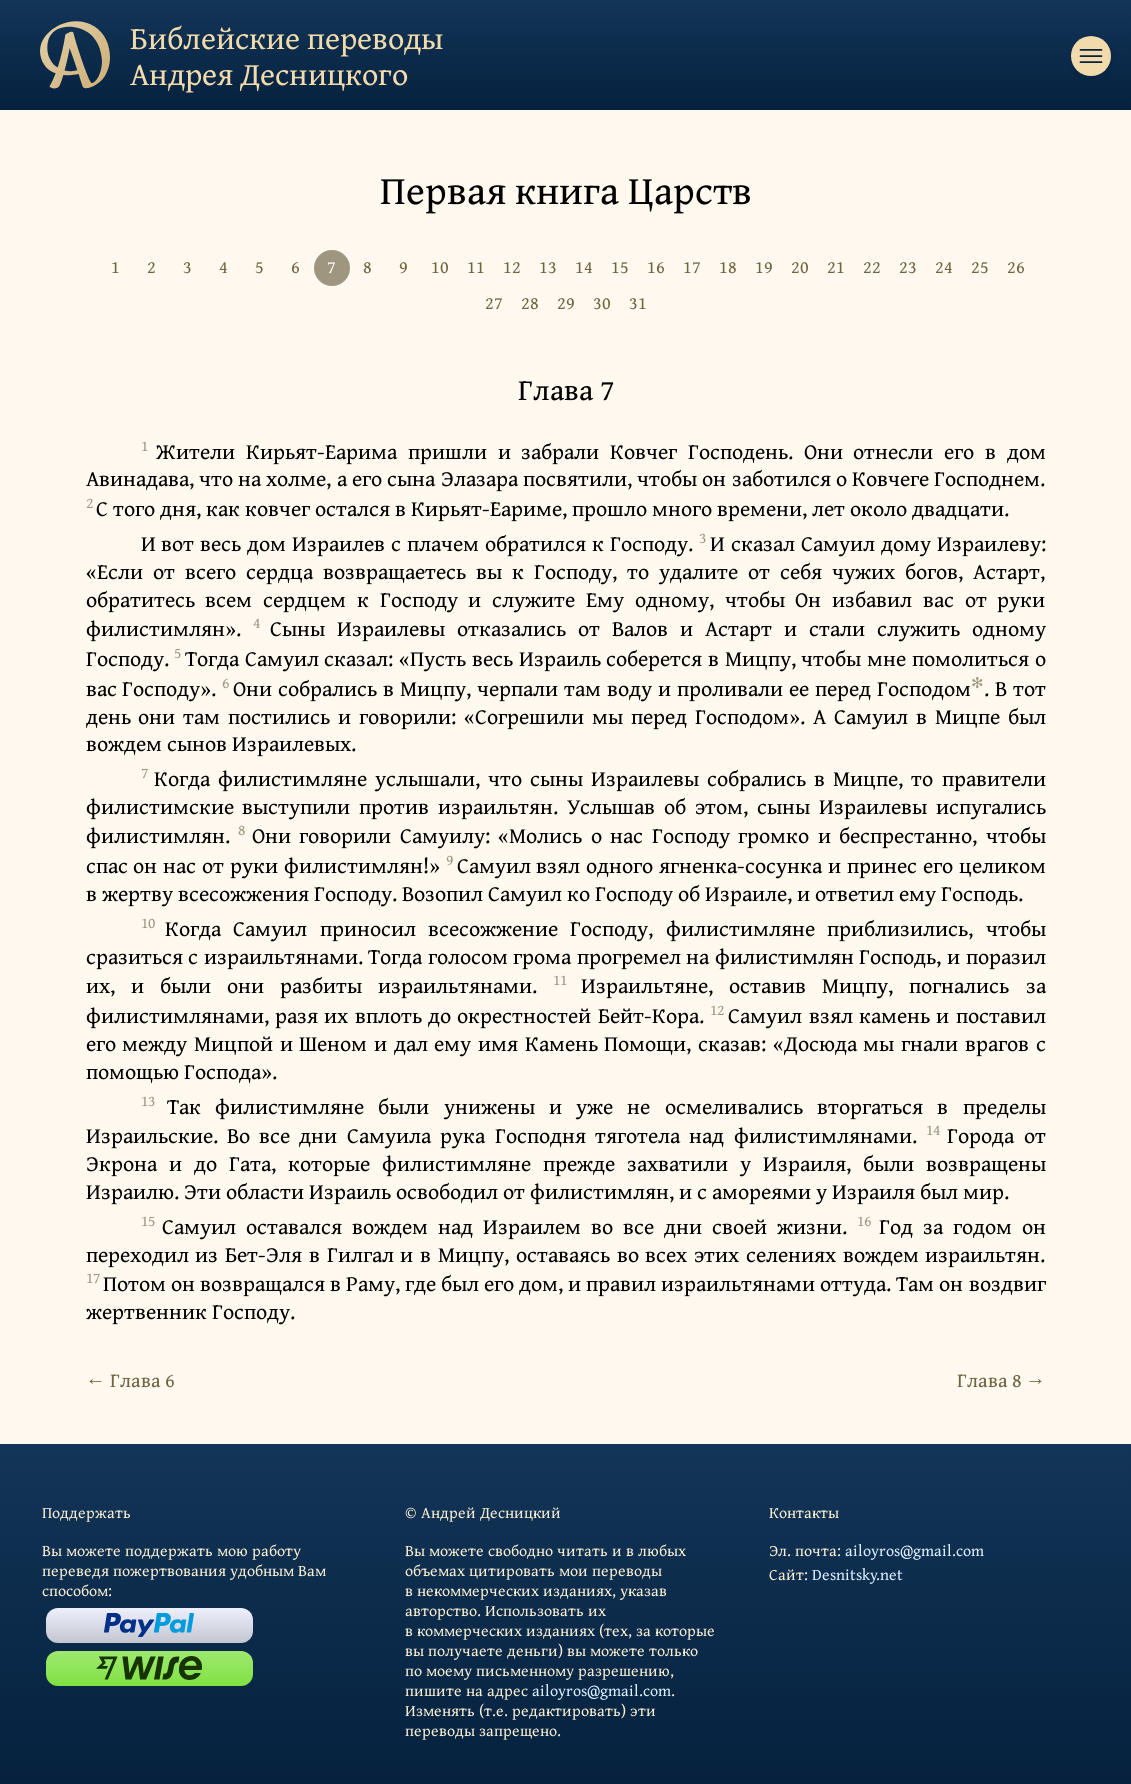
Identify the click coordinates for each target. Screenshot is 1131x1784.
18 (728, 266)
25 (980, 266)
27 (494, 302)
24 (944, 266)
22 (872, 266)
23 (908, 266)
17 (692, 266)
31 (638, 302)
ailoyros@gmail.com (601, 1690)
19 (764, 266)
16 (656, 266)
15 (620, 266)
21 (836, 266)
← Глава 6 (130, 1379)
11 (476, 266)
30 (602, 302)
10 (440, 266)
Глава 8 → (1001, 1379)
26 (1016, 266)
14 (584, 266)
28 (530, 302)
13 (548, 266)
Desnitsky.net (857, 1574)
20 (800, 266)
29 (566, 302)
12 (512, 266)
